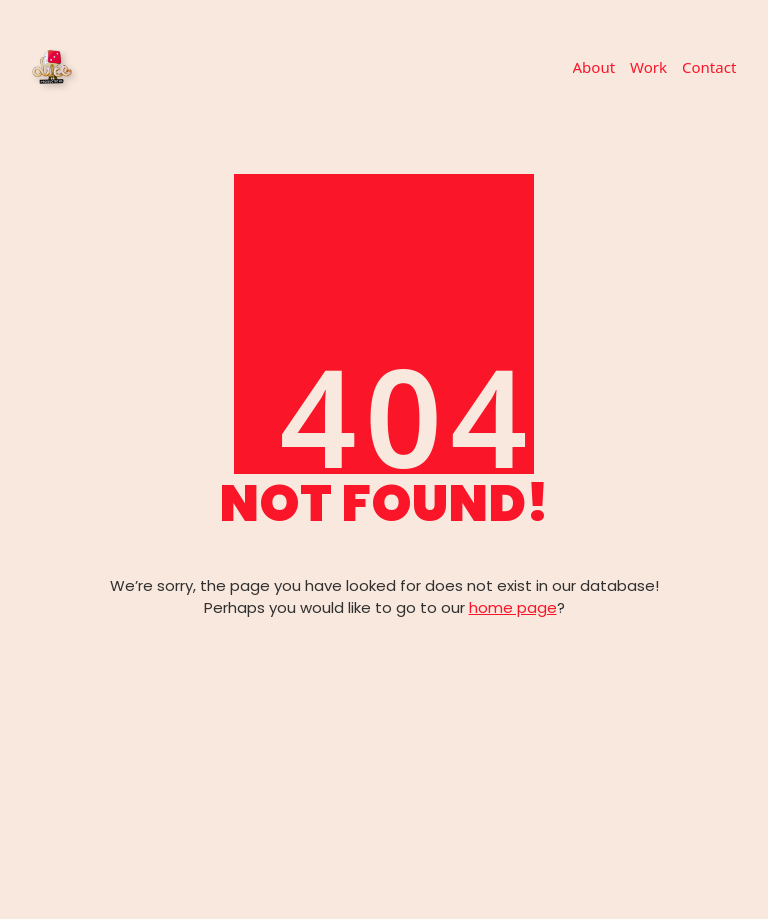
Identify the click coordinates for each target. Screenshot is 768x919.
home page (513, 607)
